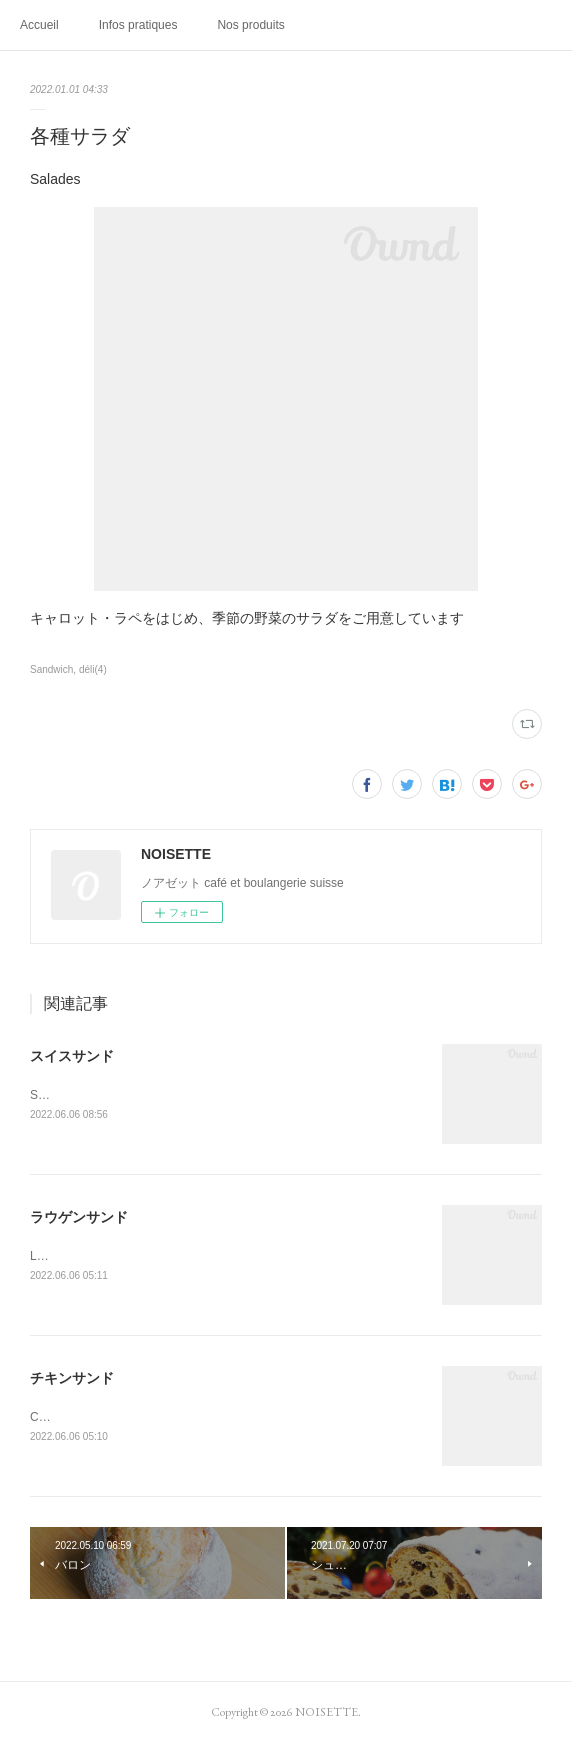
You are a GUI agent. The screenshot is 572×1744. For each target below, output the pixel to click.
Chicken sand (66, 1417)
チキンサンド (72, 1378)
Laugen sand (64, 1256)
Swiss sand (60, 1095)
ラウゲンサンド (79, 1217)
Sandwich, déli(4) (68, 669)
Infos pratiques (138, 25)
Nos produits (250, 25)
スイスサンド (72, 1056)
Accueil (39, 25)
